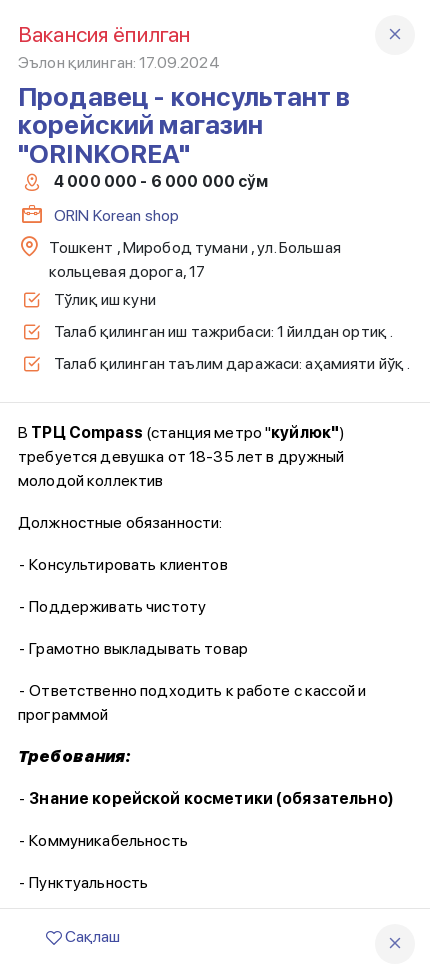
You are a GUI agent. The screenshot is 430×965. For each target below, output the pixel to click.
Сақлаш (83, 936)
